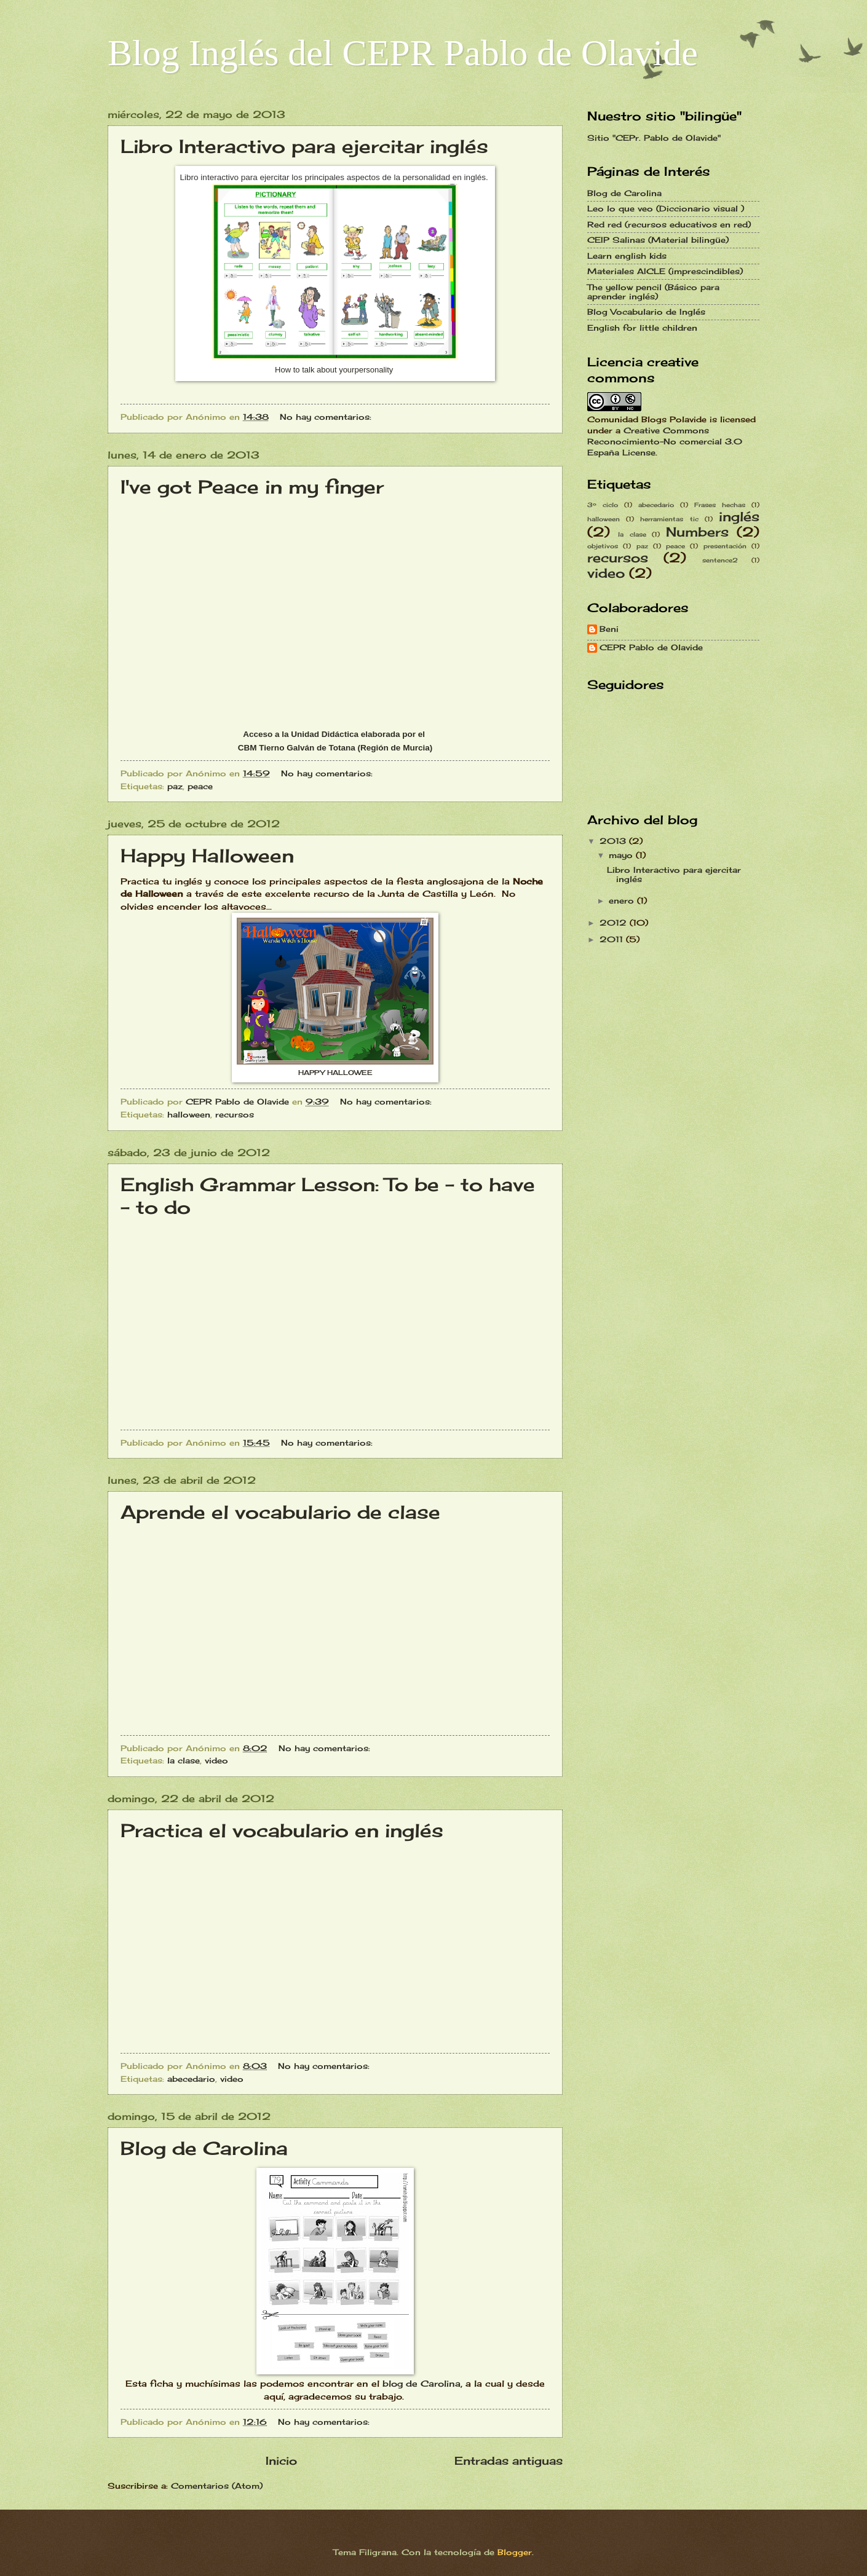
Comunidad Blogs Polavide (647, 419)
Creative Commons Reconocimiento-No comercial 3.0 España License (664, 441)
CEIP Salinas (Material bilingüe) (658, 240)
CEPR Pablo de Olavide (651, 647)
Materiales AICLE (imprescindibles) (665, 271)
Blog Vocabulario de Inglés (646, 312)
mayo (622, 855)
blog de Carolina (420, 2384)
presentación (724, 545)
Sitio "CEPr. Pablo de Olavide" (654, 138)
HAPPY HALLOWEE (335, 1072)
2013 (614, 841)
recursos (234, 1114)
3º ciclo (602, 504)
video (216, 1760)
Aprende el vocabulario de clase (280, 1512)
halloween (188, 1114)
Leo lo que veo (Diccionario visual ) (665, 208)
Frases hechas (719, 504)
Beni (609, 629)
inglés (739, 516)
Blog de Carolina (204, 2148)
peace (200, 786)
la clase (183, 1760)
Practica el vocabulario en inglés (282, 1830)
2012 (615, 923)
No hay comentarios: (327, 417)
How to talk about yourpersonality (335, 369)
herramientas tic (669, 518)
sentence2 (720, 560)
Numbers (697, 532)
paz (175, 786)
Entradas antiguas (508, 2460)
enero (623, 900)
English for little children (642, 328)
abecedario (191, 2079)
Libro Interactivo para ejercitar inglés (304, 146)
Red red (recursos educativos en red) (669, 224)
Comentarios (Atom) (217, 2486)
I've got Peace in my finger (252, 487)
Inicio (281, 2460)
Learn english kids (627, 256)
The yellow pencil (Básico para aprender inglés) (653, 291)
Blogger (514, 2552)
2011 (613, 939)
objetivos (602, 545)
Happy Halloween (207, 856)
